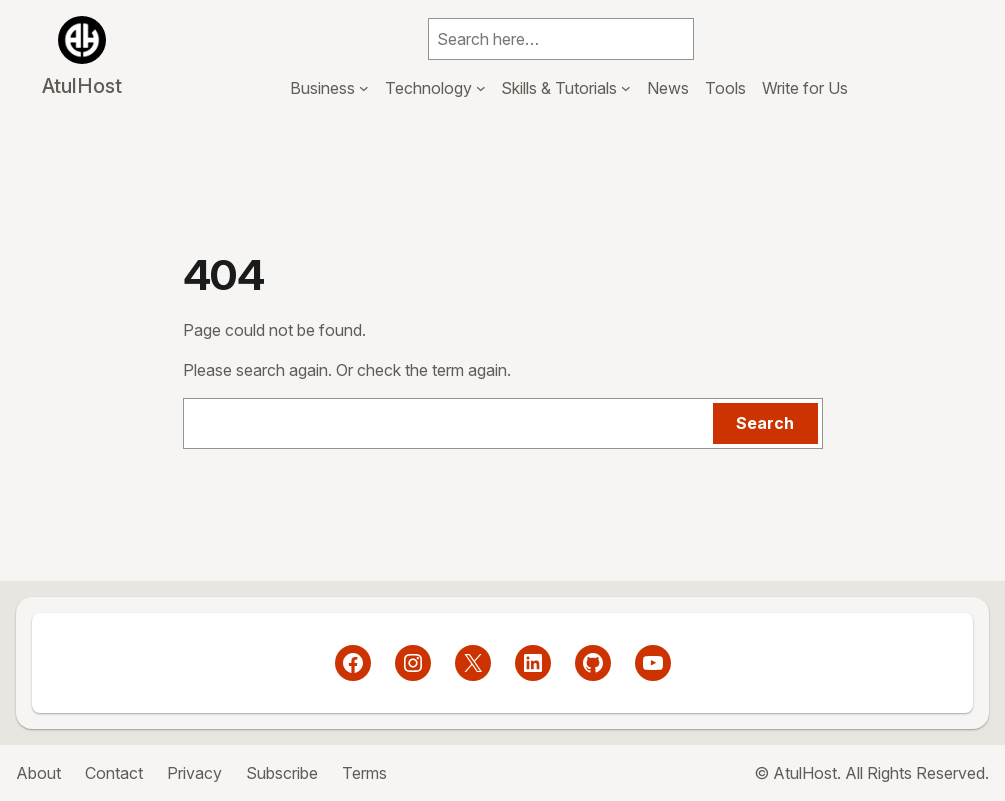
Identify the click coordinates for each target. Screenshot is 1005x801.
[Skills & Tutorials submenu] (626, 88)
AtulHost (82, 86)
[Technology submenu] (481, 88)
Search (765, 423)
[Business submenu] (364, 88)
